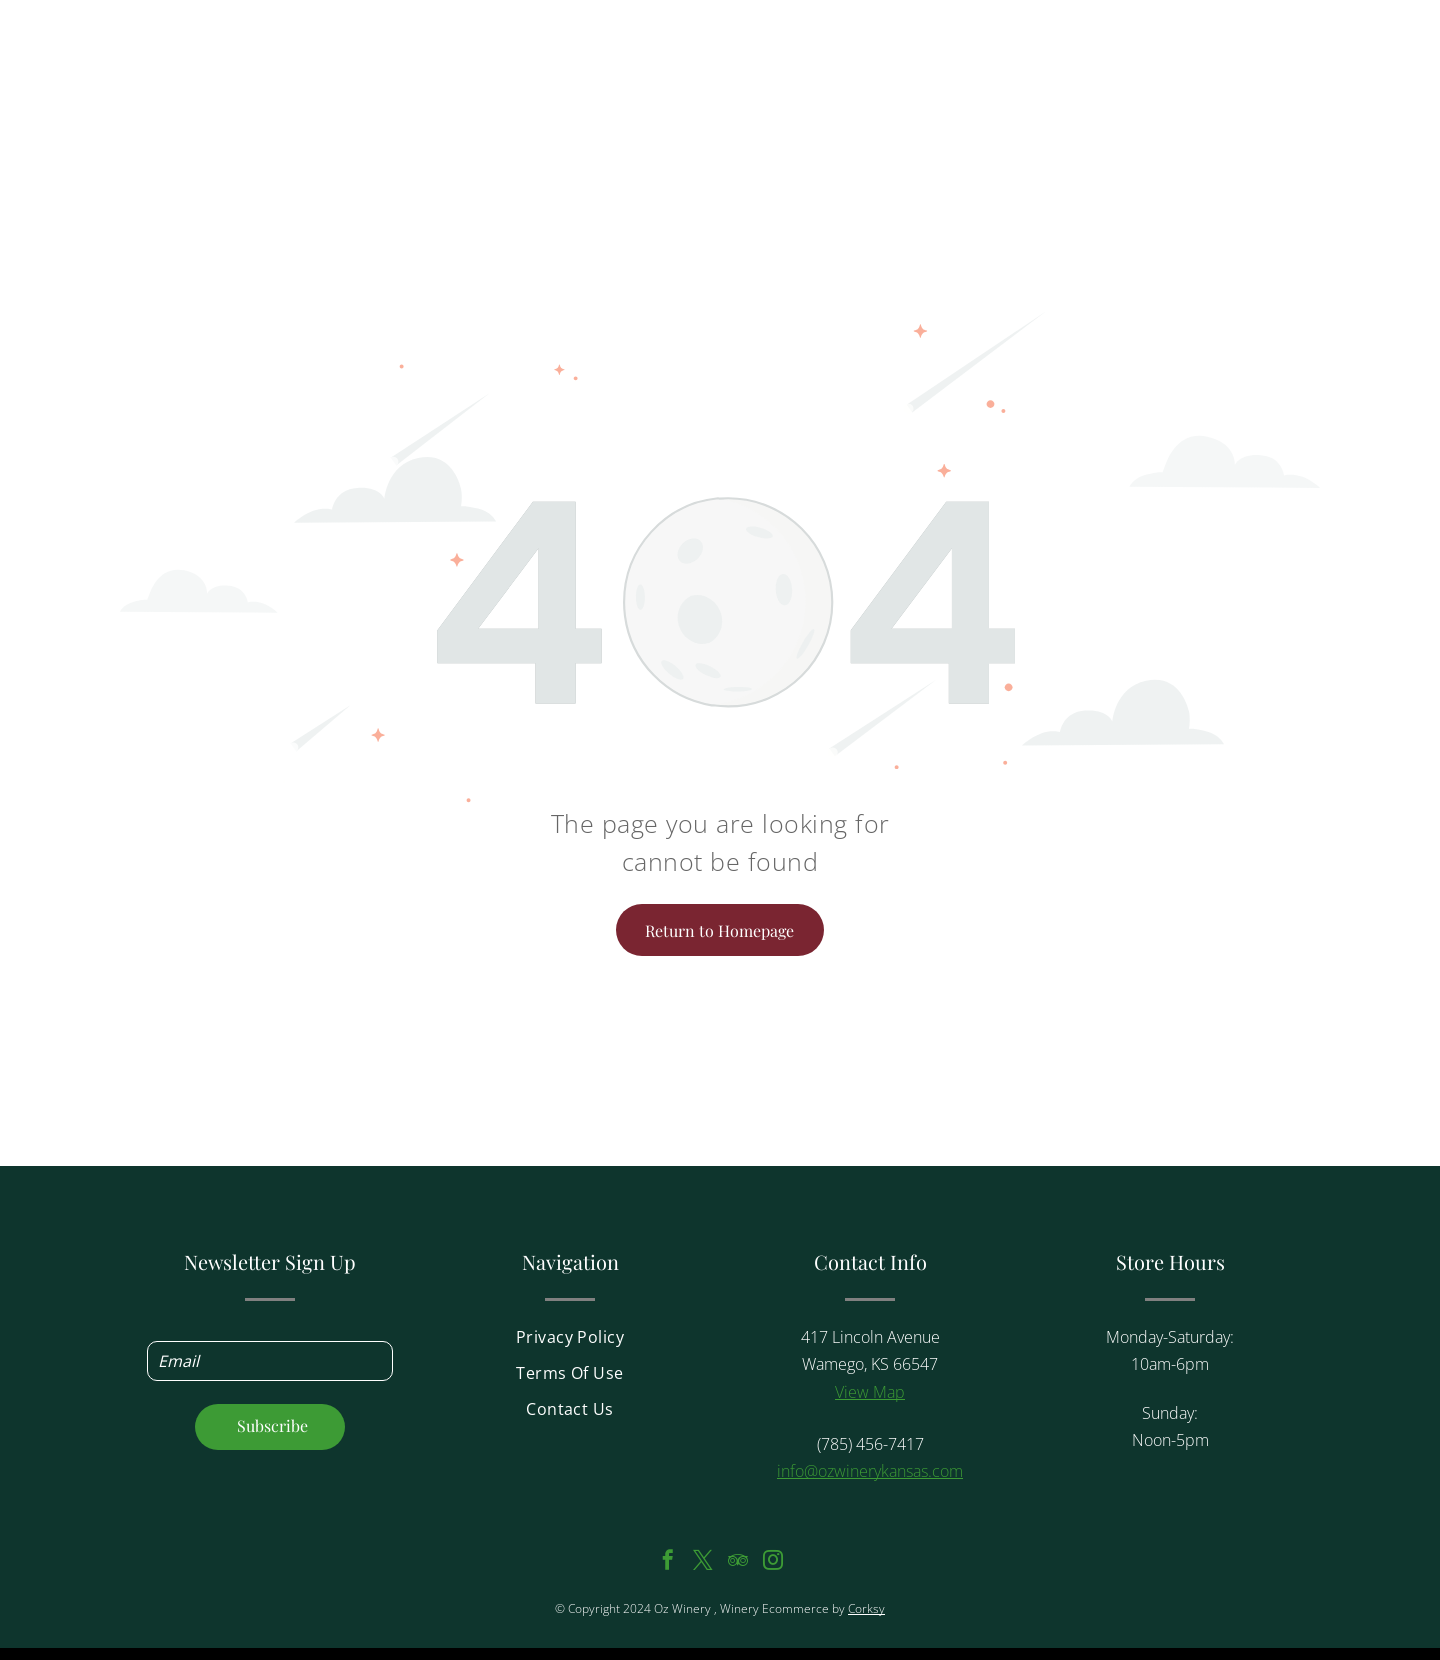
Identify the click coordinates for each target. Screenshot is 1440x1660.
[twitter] (703, 1562)
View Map (870, 1392)
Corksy (866, 1608)
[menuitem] (570, 1343)
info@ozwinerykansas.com (870, 1471)
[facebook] (668, 1562)
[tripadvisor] (738, 1562)
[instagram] (773, 1562)
